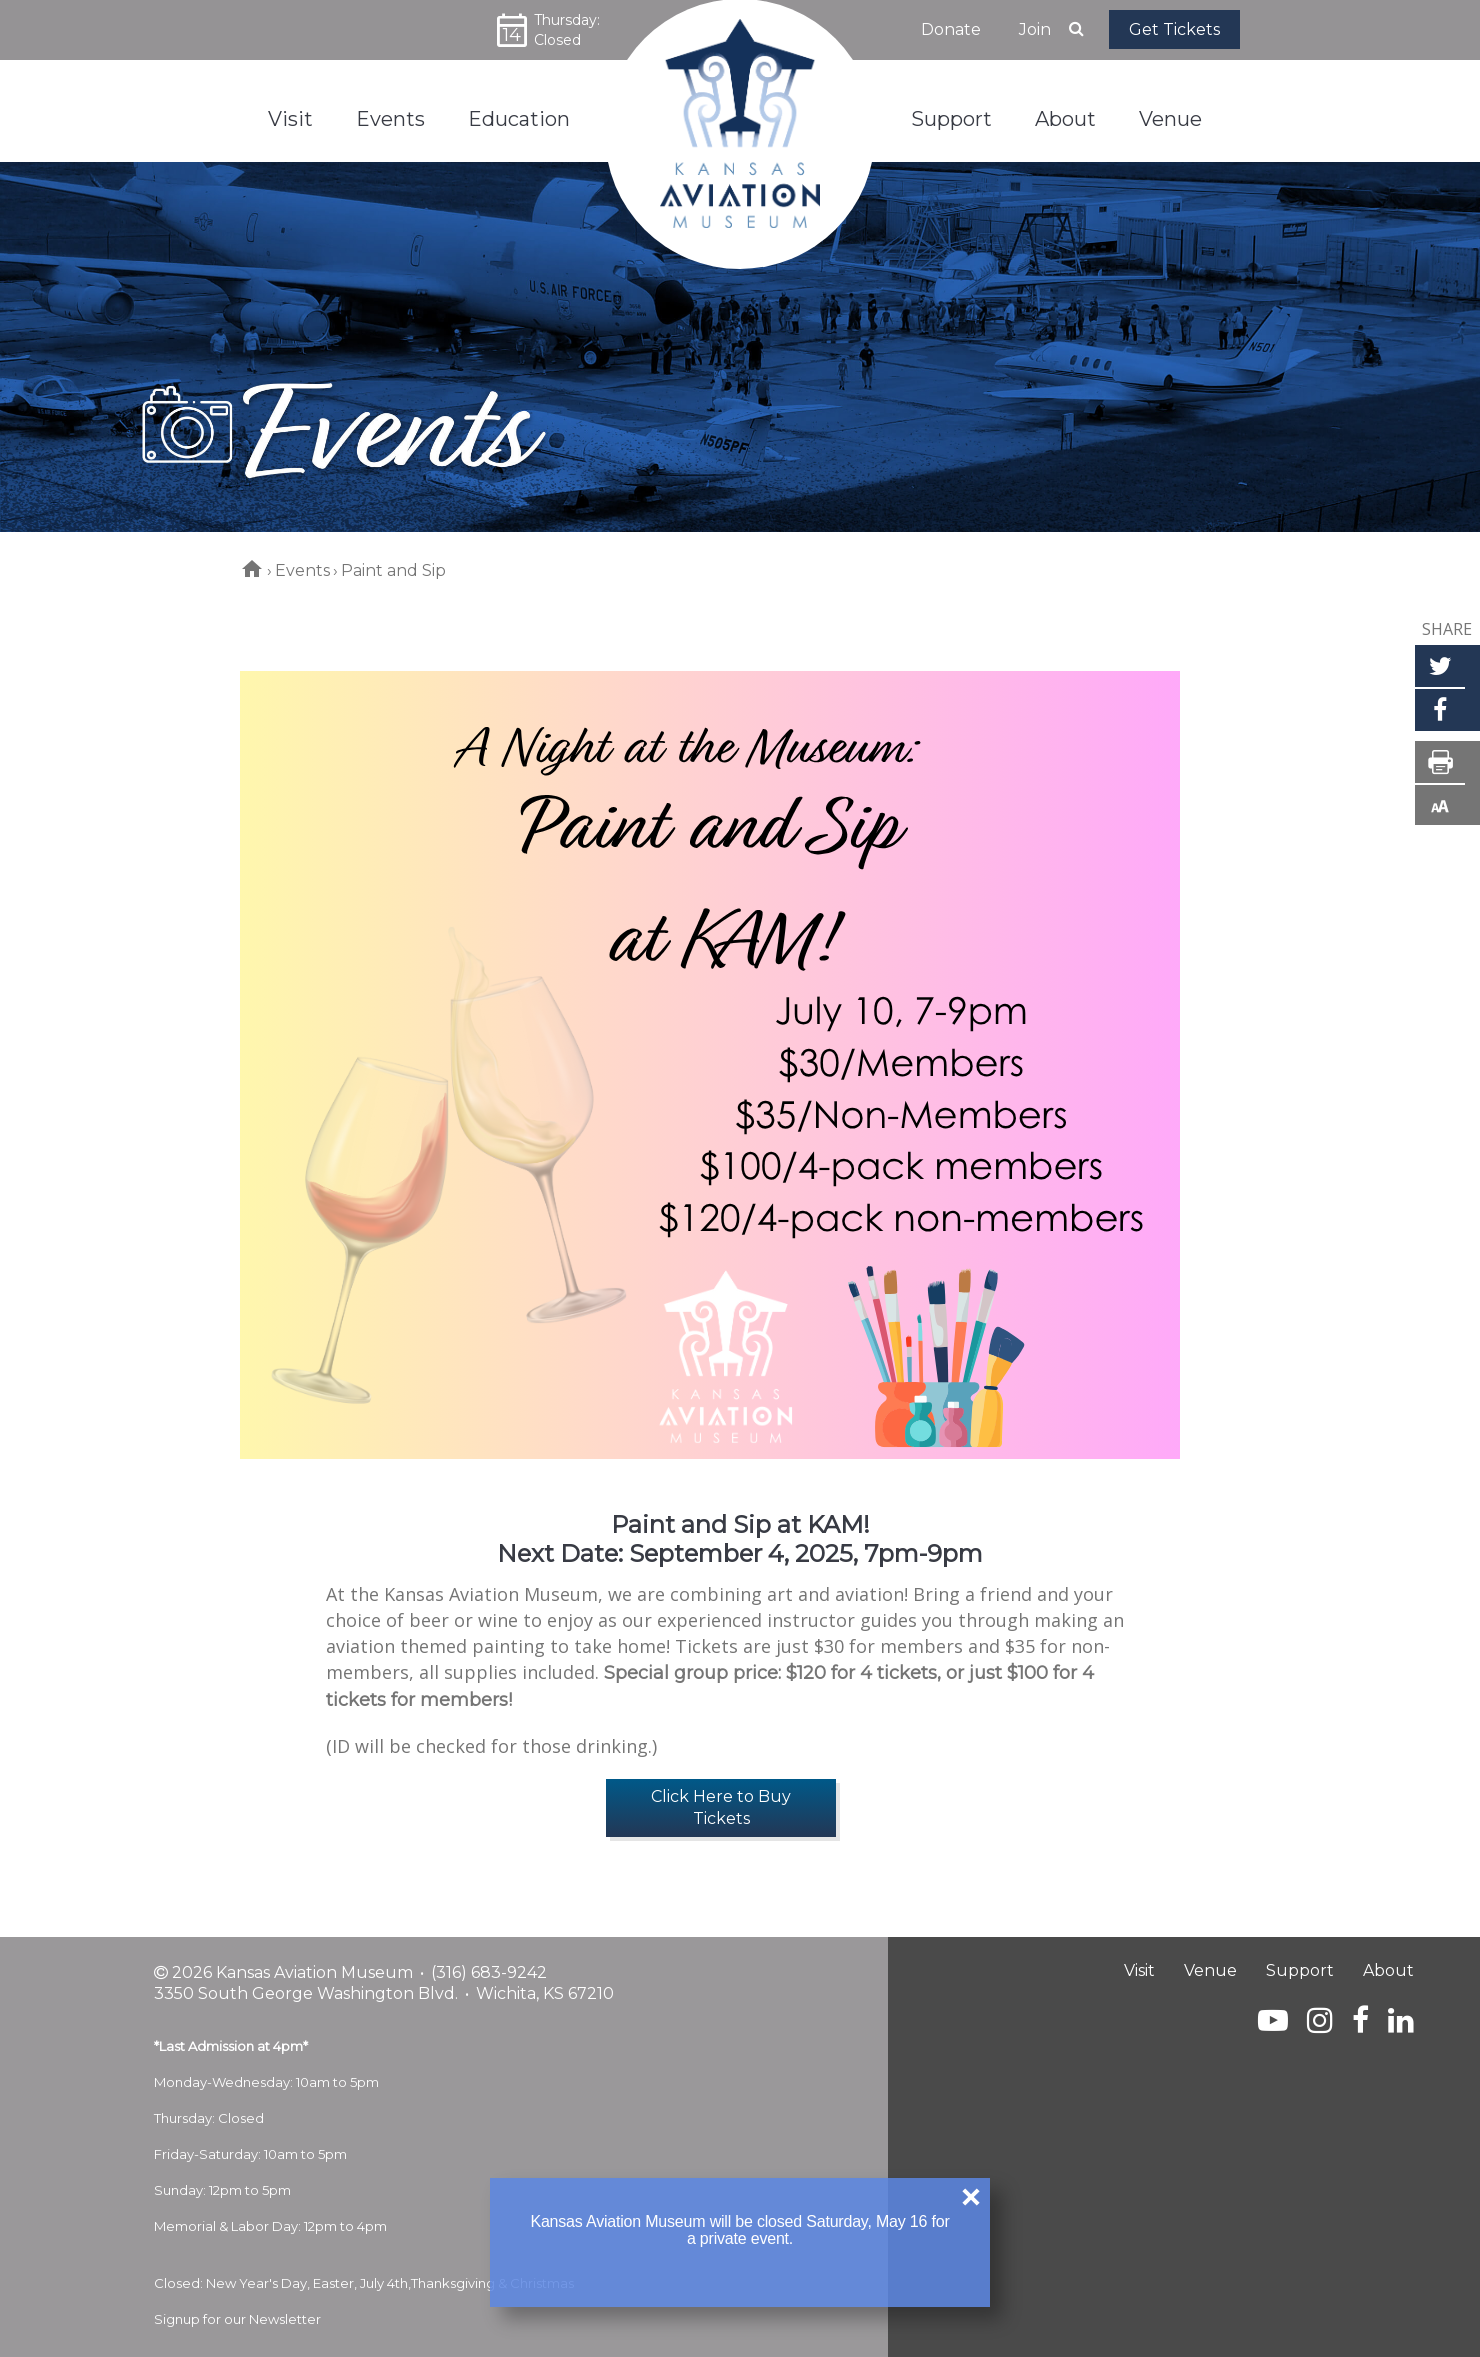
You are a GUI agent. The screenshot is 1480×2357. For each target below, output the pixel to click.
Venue (1210, 1970)
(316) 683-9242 (489, 1972)
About (1388, 1970)
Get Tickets (1174, 29)
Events (302, 570)
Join (1035, 29)
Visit (1139, 1970)
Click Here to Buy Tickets (721, 1807)
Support (1300, 1970)
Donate (951, 29)
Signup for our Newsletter (237, 2319)
